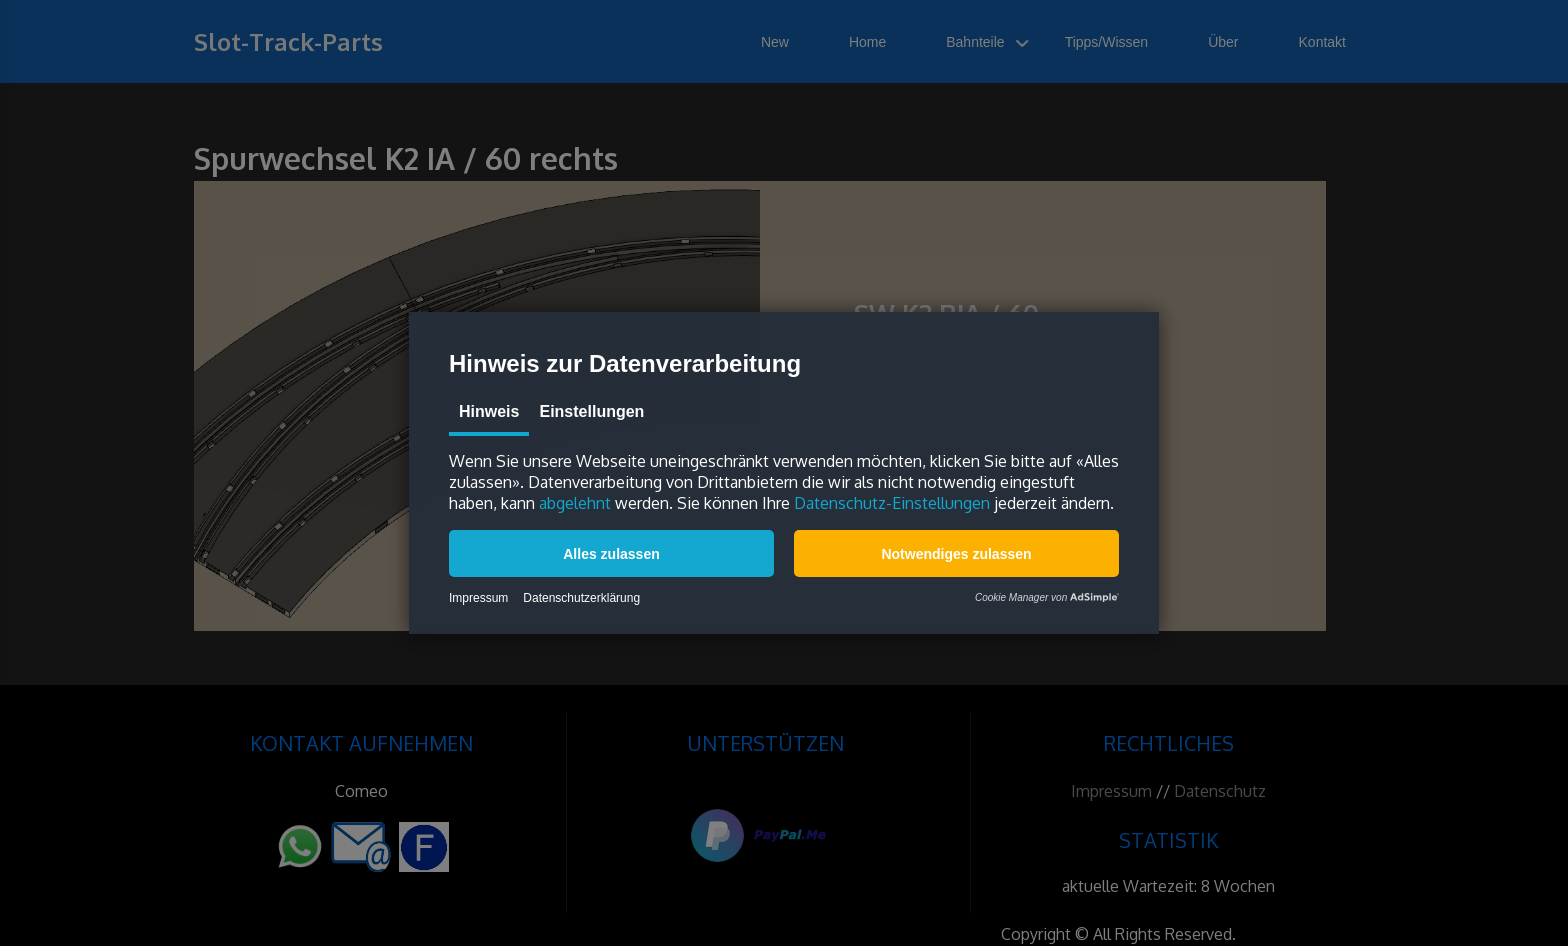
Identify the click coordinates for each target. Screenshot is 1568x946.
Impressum (478, 598)
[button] (611, 553)
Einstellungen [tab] (591, 411)
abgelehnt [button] (575, 503)
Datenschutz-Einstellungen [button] (892, 503)
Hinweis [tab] (489, 411)
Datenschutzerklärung (581, 598)
